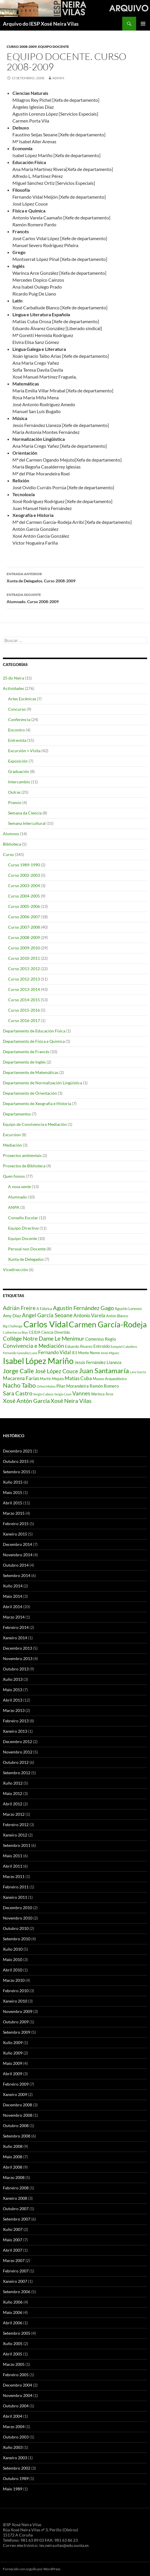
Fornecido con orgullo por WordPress (31, 2569)
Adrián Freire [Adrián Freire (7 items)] (19, 1308)
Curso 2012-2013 (24, 978)
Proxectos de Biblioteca (24, 1165)
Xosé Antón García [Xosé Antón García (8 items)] (26, 1400)
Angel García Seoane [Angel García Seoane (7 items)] (47, 1315)
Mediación (12, 1145)
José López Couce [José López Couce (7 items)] (56, 1371)
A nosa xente (19, 1186)
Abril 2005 (12, 2353)
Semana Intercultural (27, 823)
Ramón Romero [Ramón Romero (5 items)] (104, 1385)
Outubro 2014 (16, 1565)
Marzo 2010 (14, 1980)
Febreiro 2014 (16, 1627)
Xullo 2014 (13, 1585)
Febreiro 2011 (16, 1886)
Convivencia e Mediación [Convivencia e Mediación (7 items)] (33, 1346)
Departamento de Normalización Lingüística (42, 1082)
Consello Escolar (23, 1217)
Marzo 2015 (14, 1513)
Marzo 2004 (14, 2426)
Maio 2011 (12, 1855)
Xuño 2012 (13, 1783)
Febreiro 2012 (16, 1824)
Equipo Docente (53, 46)
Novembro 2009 (17, 2011)
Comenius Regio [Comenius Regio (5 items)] (100, 1338)
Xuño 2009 (13, 2052)
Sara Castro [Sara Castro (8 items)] (17, 1393)
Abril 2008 (12, 2167)
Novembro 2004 (17, 2395)
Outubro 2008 (16, 2125)
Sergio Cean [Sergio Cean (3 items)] (62, 1394)
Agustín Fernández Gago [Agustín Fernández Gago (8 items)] (83, 1307)
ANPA (13, 1207)
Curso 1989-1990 (24, 864)
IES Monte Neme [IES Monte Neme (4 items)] (86, 1352)
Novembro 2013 (17, 1658)
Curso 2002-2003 (24, 875)
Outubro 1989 (16, 2478)
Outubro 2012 (16, 1762)
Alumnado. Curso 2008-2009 (75, 597)
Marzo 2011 (14, 1876)
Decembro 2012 (17, 1741)
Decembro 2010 (17, 1907)
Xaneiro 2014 (15, 1637)
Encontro (16, 729)
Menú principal (143, 24)
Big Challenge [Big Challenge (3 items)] (13, 1326)
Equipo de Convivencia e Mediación (35, 1124)
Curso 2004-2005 (24, 895)
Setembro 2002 (16, 2468)
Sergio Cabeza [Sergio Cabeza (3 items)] (43, 1394)
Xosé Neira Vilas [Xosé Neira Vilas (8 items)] (71, 1400)
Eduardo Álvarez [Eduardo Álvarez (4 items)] (78, 1346)
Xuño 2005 (13, 2343)
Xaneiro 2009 (15, 2094)
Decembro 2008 (17, 2104)
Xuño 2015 (13, 1482)
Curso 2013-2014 (24, 989)
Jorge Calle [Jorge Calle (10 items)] (18, 1371)
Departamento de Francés (26, 1051)
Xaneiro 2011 (15, 1897)
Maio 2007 (12, 2239)
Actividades (13, 688)
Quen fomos (14, 1176)
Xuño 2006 (13, 2302)
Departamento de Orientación (30, 1093)
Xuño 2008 (13, 2146)
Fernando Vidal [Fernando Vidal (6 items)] (54, 1352)
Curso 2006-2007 (24, 916)
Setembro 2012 (16, 1772)
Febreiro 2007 (16, 2270)
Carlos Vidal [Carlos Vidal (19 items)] (45, 1324)
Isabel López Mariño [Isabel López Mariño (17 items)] (38, 1361)
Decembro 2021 (17, 1450)
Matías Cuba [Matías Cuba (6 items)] (78, 1378)
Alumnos (11, 833)
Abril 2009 (12, 2073)
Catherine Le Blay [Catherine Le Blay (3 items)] (15, 1332)
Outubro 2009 (16, 2021)
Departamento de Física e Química (34, 1041)
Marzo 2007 (14, 2260)
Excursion (12, 1134)
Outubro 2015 (16, 1461)
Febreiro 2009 (16, 2084)
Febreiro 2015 (16, 1523)
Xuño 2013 (13, 1679)
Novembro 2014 (17, 1554)
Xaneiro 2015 (15, 1533)
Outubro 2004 (16, 2405)
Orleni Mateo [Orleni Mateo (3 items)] (46, 1386)
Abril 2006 (12, 2322)
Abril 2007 (12, 2250)
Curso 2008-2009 (22, 46)
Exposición (18, 761)
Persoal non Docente (27, 1248)
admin (58, 78)
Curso (8, 854)
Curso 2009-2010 (24, 947)
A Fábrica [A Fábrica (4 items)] (44, 1308)
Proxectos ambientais (22, 1155)
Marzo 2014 (14, 1617)
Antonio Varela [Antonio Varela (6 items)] (89, 1315)
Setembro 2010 (16, 1938)
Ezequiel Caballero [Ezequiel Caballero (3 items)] (124, 1346)
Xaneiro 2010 (15, 2001)
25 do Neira (13, 677)
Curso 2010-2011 (24, 958)
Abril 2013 (12, 1700)
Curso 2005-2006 (24, 906)
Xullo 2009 (13, 2042)
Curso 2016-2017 (24, 1020)
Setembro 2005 (16, 2333)
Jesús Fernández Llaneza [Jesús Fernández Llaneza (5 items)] (98, 1362)
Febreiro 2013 (16, 1720)
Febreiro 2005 (16, 2374)
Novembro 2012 (17, 1751)
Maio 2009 (12, 2063)
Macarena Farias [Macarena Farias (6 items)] (21, 1378)
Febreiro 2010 (16, 1990)
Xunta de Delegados (26, 1259)
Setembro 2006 (16, 2291)
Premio (14, 802)
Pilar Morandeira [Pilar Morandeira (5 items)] (72, 1385)
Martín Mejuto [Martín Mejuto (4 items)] (52, 1378)
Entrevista (17, 740)
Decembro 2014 (17, 1544)
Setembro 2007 (16, 2218)
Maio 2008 (12, 2156)
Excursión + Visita (24, 750)
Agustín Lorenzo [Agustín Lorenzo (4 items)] (128, 1308)
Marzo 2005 (14, 2364)
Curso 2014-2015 (24, 999)
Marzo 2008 (14, 2177)
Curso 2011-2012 (24, 968)
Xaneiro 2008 (15, 2198)
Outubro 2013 (16, 1668)
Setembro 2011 (16, 1845)
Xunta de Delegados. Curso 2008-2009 (75, 577)
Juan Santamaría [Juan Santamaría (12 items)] (104, 1370)
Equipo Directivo (23, 1228)
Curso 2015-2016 (24, 1010)
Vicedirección (15, 1269)
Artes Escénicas (22, 698)
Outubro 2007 (16, 2208)
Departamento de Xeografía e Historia (37, 1103)
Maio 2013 (12, 1689)
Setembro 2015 (16, 1471)
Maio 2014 (12, 1596)
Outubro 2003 (16, 2436)
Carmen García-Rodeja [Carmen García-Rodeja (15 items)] (108, 1324)
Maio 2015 (12, 1492)
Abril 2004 (12, 2416)
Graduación (18, 771)
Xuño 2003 (13, 2447)
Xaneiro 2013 (15, 1731)
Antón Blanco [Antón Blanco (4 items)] (117, 1316)
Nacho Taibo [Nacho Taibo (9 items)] (19, 1385)
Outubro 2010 (16, 1928)
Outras (14, 792)
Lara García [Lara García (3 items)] (138, 1372)
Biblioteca (12, 844)
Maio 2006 (12, 2312)
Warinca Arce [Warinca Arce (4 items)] (102, 1394)
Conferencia (19, 719)
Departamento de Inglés (24, 1062)
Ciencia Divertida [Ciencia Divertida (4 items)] (55, 1332)
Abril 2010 (12, 1969)
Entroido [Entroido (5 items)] (101, 1346)
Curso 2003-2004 (24, 885)
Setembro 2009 (16, 2032)
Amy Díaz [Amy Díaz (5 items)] (12, 1315)
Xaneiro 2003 (15, 2457)
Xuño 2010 (13, 1949)
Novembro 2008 (17, 2115)
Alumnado (17, 1196)
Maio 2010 (12, 1959)
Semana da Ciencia (25, 812)
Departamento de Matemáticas (30, 1072)
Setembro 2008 (16, 2135)
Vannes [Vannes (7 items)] (81, 1393)
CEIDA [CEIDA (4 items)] (34, 1332)
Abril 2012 (12, 1803)
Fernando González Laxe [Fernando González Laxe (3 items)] (20, 1353)
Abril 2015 (12, 1502)
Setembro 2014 (16, 1575)
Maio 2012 (12, 1793)
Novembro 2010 (17, 1917)
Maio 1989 (12, 2488)
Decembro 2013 (17, 1648)
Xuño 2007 (13, 2229)
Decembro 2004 (17, 2385)
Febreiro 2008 (16, 2187)
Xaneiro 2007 (15, 2281)
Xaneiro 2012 (15, 1834)
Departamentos (17, 1113)
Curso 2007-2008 (24, 927)
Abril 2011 (12, 1866)
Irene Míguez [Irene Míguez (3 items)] (110, 1353)
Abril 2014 (12, 1606)
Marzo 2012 (14, 1814)
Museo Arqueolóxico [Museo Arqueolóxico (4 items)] (110, 1378)
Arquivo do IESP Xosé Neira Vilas (41, 23)
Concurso (17, 709)
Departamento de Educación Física (34, 1030)
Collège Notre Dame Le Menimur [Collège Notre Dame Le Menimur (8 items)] (43, 1338)
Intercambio (19, 781)
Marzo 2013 (14, 1710)
